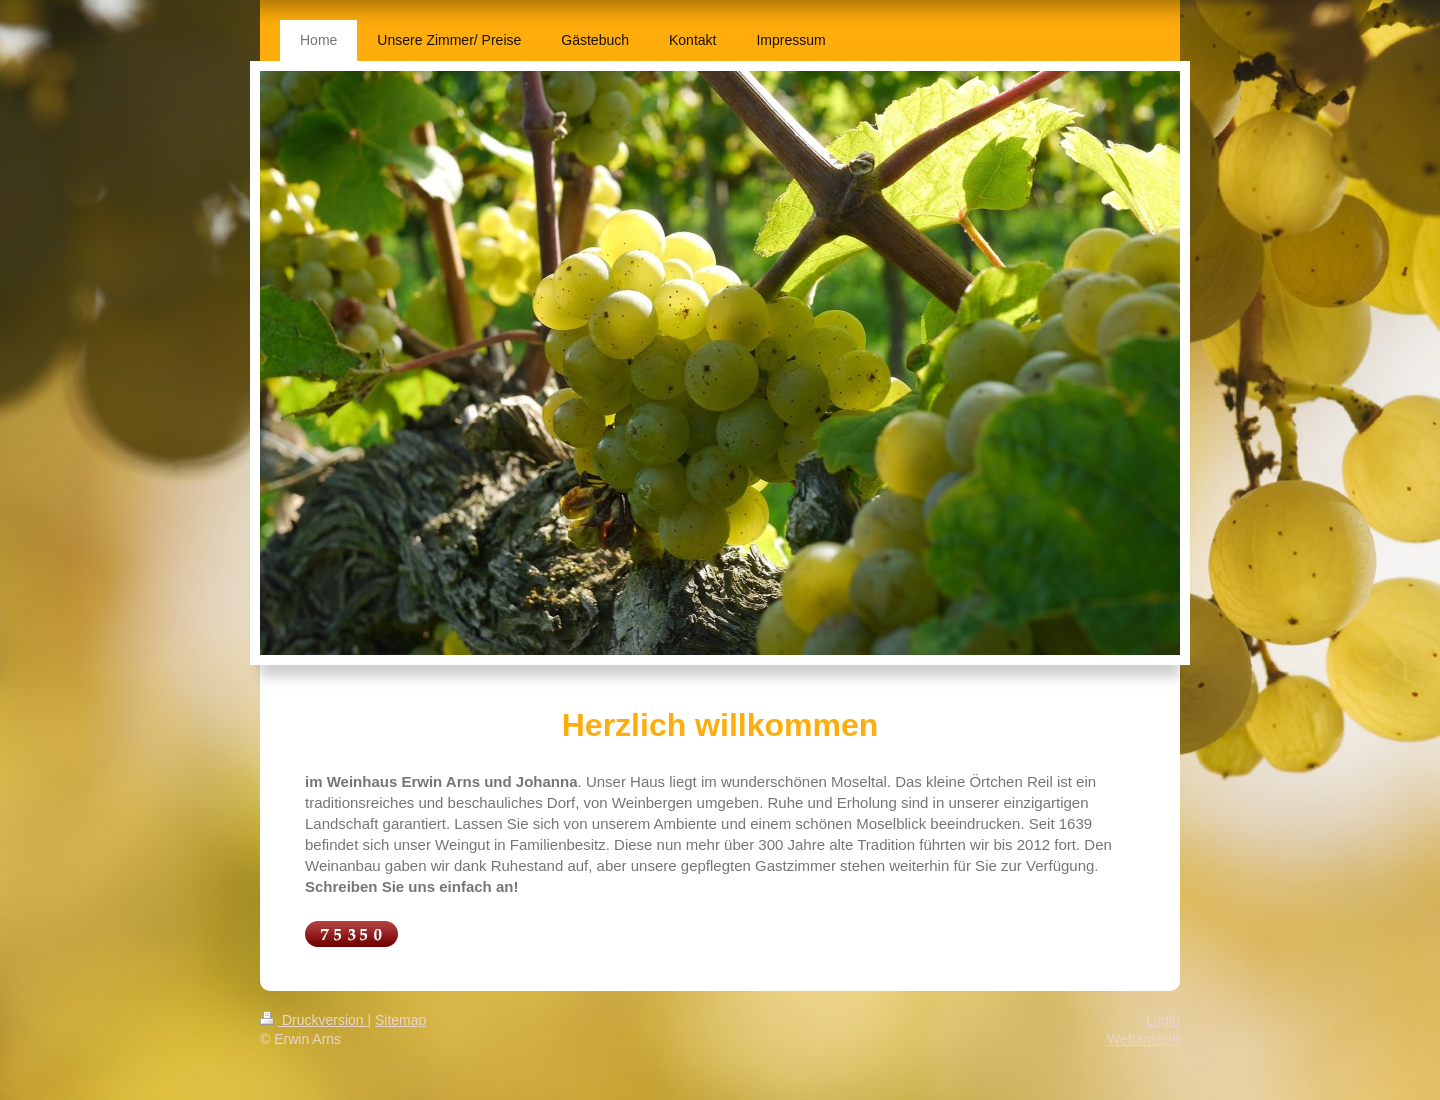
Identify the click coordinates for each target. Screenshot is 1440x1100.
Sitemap (400, 1020)
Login (1163, 1020)
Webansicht (1143, 1039)
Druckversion (313, 1020)
